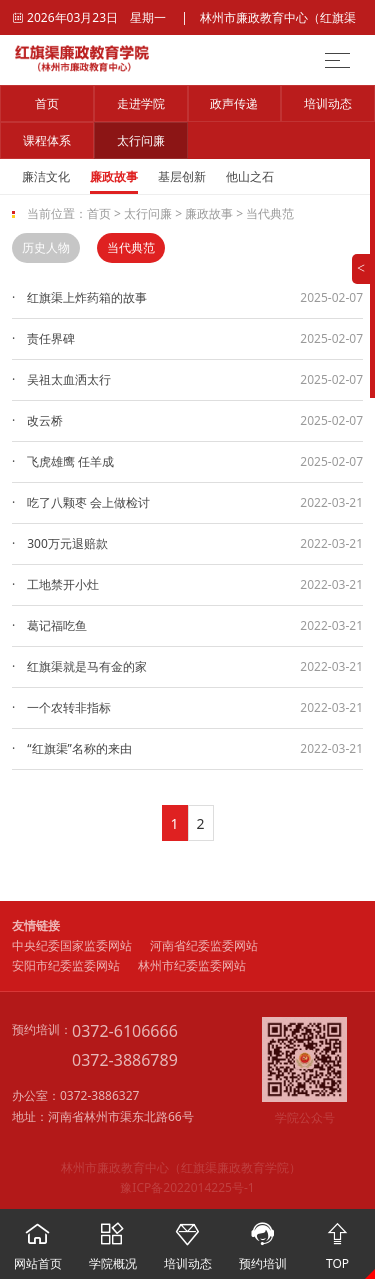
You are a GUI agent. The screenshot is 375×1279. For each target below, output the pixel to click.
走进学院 (141, 103)
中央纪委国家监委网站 (72, 945)
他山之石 (250, 176)
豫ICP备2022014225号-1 (187, 1187)
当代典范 (270, 213)
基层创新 (182, 176)
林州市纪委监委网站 (192, 965)
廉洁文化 (46, 176)
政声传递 (234, 103)
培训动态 (328, 103)
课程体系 (47, 140)
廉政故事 (114, 176)
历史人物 (46, 247)
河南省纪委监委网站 (204, 945)
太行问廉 (141, 140)
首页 (47, 103)
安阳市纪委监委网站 (66, 965)
